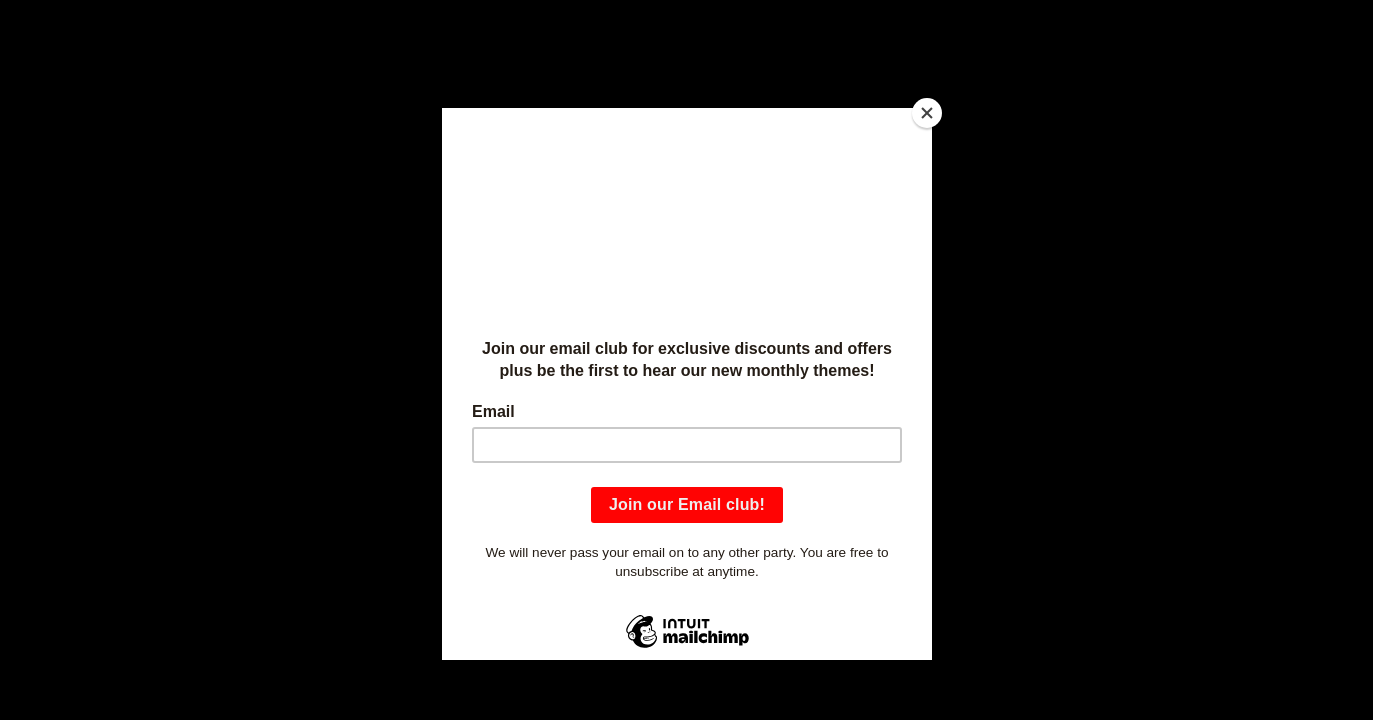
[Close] (927, 113)
